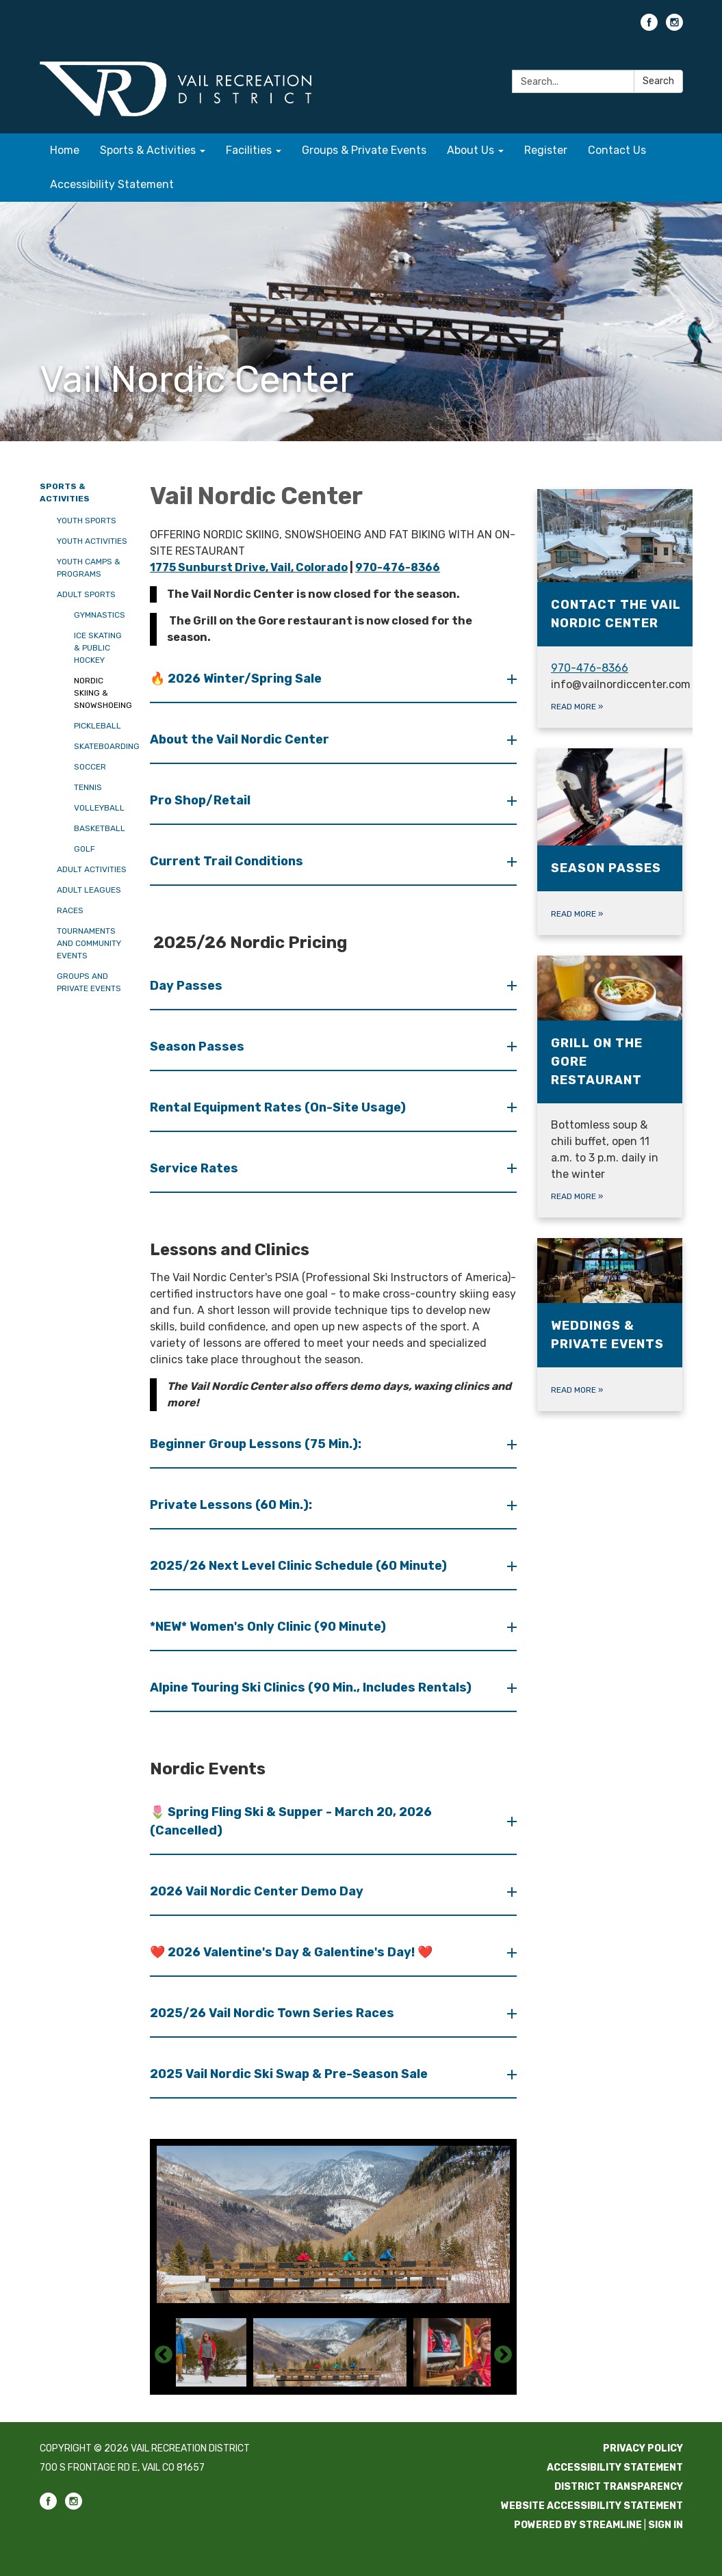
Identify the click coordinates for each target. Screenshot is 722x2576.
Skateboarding (102, 746)
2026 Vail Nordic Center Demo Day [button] (258, 1891)
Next (503, 2355)
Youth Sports (86, 520)
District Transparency (618, 2487)
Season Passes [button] (198, 1046)
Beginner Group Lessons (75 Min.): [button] (257, 1443)
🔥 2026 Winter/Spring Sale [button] (237, 678)
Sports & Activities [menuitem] (148, 150)
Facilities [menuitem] (249, 150)
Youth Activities (92, 541)
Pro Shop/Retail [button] (201, 800)
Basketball (99, 828)
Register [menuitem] (545, 150)
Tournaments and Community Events (89, 943)
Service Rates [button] (195, 1168)
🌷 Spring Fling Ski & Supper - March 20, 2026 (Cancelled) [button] (291, 1821)
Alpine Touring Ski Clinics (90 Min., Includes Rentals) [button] (312, 1687)
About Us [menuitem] (470, 150)
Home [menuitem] (64, 150)
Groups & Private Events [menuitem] (364, 150)
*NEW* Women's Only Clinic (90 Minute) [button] (269, 1626)
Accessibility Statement (615, 2467)
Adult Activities (92, 869)
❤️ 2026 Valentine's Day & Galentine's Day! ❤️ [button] (292, 1952)
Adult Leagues (89, 890)
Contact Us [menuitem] (617, 150)
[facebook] (649, 27)
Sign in (665, 2525)
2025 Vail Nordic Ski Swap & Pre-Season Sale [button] (290, 2073)
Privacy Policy (643, 2448)
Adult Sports (86, 594)
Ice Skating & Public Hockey (98, 648)
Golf (84, 849)
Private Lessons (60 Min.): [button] (232, 1504)
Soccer (90, 767)
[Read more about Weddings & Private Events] (610, 1324)
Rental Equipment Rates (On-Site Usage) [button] (279, 1107)
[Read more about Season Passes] (610, 841)
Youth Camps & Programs (88, 568)
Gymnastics (99, 615)
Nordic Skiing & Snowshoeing (102, 693)
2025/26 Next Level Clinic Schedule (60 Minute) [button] (300, 1565)
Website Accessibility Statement (592, 2506)
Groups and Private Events (89, 982)
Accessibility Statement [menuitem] (112, 184)
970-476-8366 (397, 567)
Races (70, 910)
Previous (163, 2355)
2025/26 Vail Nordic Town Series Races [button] (273, 2013)
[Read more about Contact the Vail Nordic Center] (620, 608)
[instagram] (674, 27)
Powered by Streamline (578, 2525)
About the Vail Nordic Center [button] (241, 739)
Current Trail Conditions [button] (228, 861)
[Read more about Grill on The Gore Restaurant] (610, 1087)
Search (658, 81)
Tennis (88, 787)
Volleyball (99, 808)
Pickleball (97, 726)
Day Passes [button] (187, 985)
